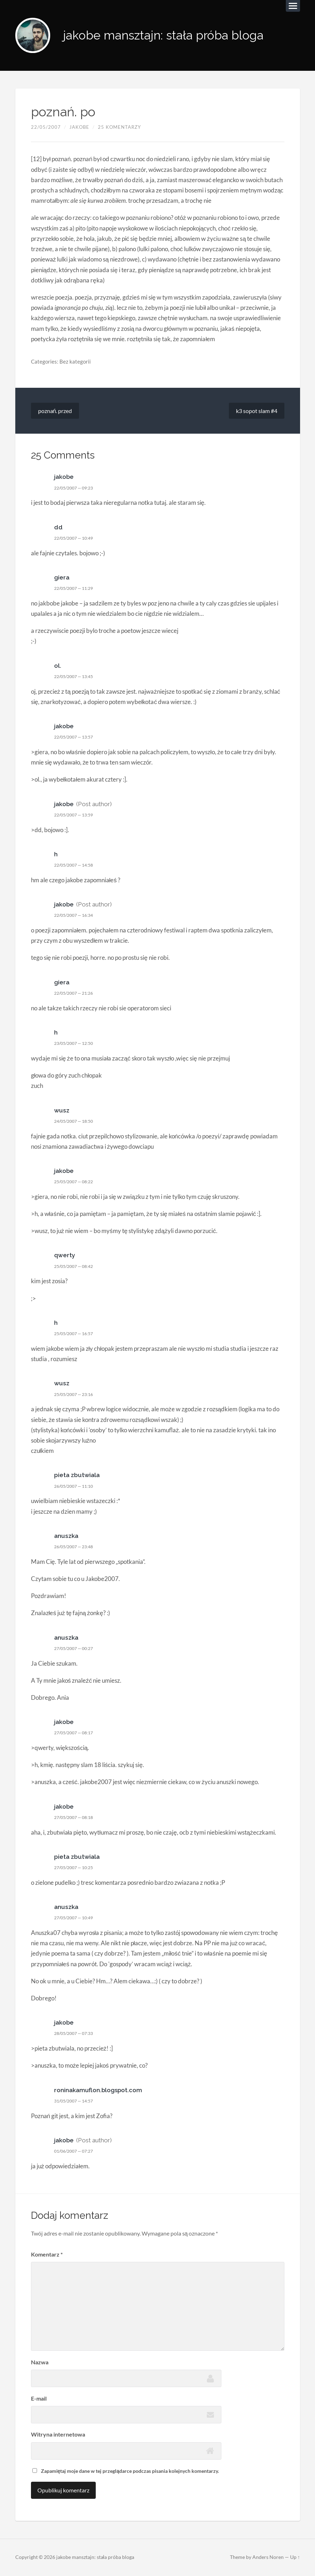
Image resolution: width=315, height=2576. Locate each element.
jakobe (79, 127)
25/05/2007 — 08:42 (76, 1266)
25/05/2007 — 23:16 (76, 1394)
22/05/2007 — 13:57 (76, 737)
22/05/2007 (46, 127)
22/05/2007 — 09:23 (76, 488)
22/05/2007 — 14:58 (76, 865)
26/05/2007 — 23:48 (76, 1547)
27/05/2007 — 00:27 (76, 1648)
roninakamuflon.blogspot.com (98, 2090)
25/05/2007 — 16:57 (76, 1334)
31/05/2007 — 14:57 (76, 2101)
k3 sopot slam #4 (256, 411)
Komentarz (47, 2254)
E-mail (39, 2398)
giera (61, 577)
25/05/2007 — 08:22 (76, 1182)
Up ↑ (295, 2557)
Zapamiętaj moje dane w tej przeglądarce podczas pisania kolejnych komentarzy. (130, 2471)
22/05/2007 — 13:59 (76, 815)
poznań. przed (55, 411)
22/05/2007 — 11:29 (76, 588)
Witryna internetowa (58, 2435)
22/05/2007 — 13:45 (76, 676)
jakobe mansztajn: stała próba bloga (167, 35)
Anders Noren (268, 2557)
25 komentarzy (119, 127)
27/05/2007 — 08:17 (76, 1733)
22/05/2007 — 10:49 (76, 538)
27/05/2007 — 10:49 (76, 1918)
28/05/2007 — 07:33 (76, 2034)
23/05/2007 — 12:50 (76, 1043)
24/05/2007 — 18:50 (76, 1121)
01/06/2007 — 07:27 (76, 2151)
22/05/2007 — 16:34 (76, 916)
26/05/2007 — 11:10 (76, 1486)
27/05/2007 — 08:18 (76, 1817)
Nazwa (39, 2362)
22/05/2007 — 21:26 (76, 993)
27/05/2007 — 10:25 (76, 1868)
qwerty (64, 1255)
